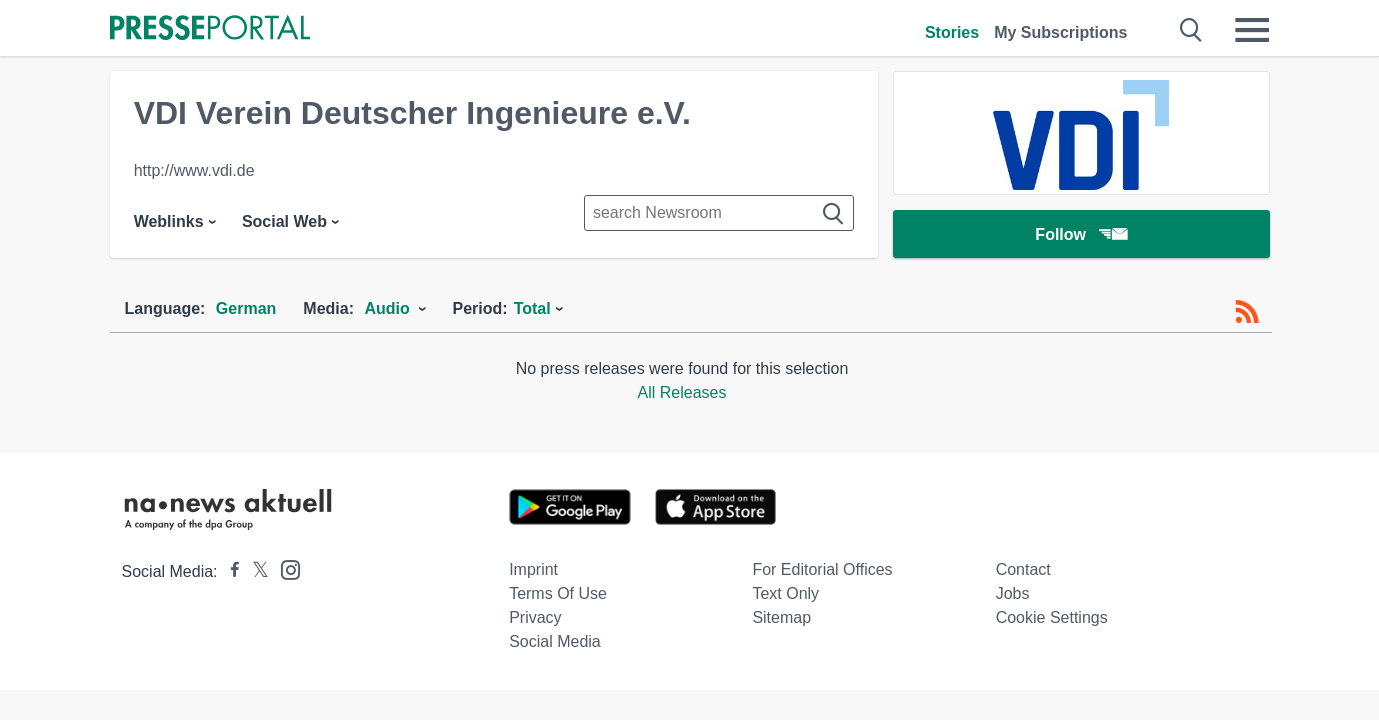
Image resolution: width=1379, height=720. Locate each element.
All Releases (682, 392)
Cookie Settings (1052, 617)
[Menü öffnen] (1252, 30)
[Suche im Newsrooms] (719, 213)
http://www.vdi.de (194, 170)
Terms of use (558, 593)
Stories (952, 32)
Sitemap (781, 617)
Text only (785, 593)
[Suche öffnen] (1191, 30)
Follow (1081, 234)
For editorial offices (822, 569)
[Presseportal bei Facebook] (229, 571)
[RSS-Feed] (1247, 312)
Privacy (535, 617)
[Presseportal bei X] (254, 571)
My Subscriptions (1060, 32)
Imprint (533, 569)
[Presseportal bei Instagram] (284, 568)
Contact (1023, 569)
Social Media (555, 641)
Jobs (1013, 593)
